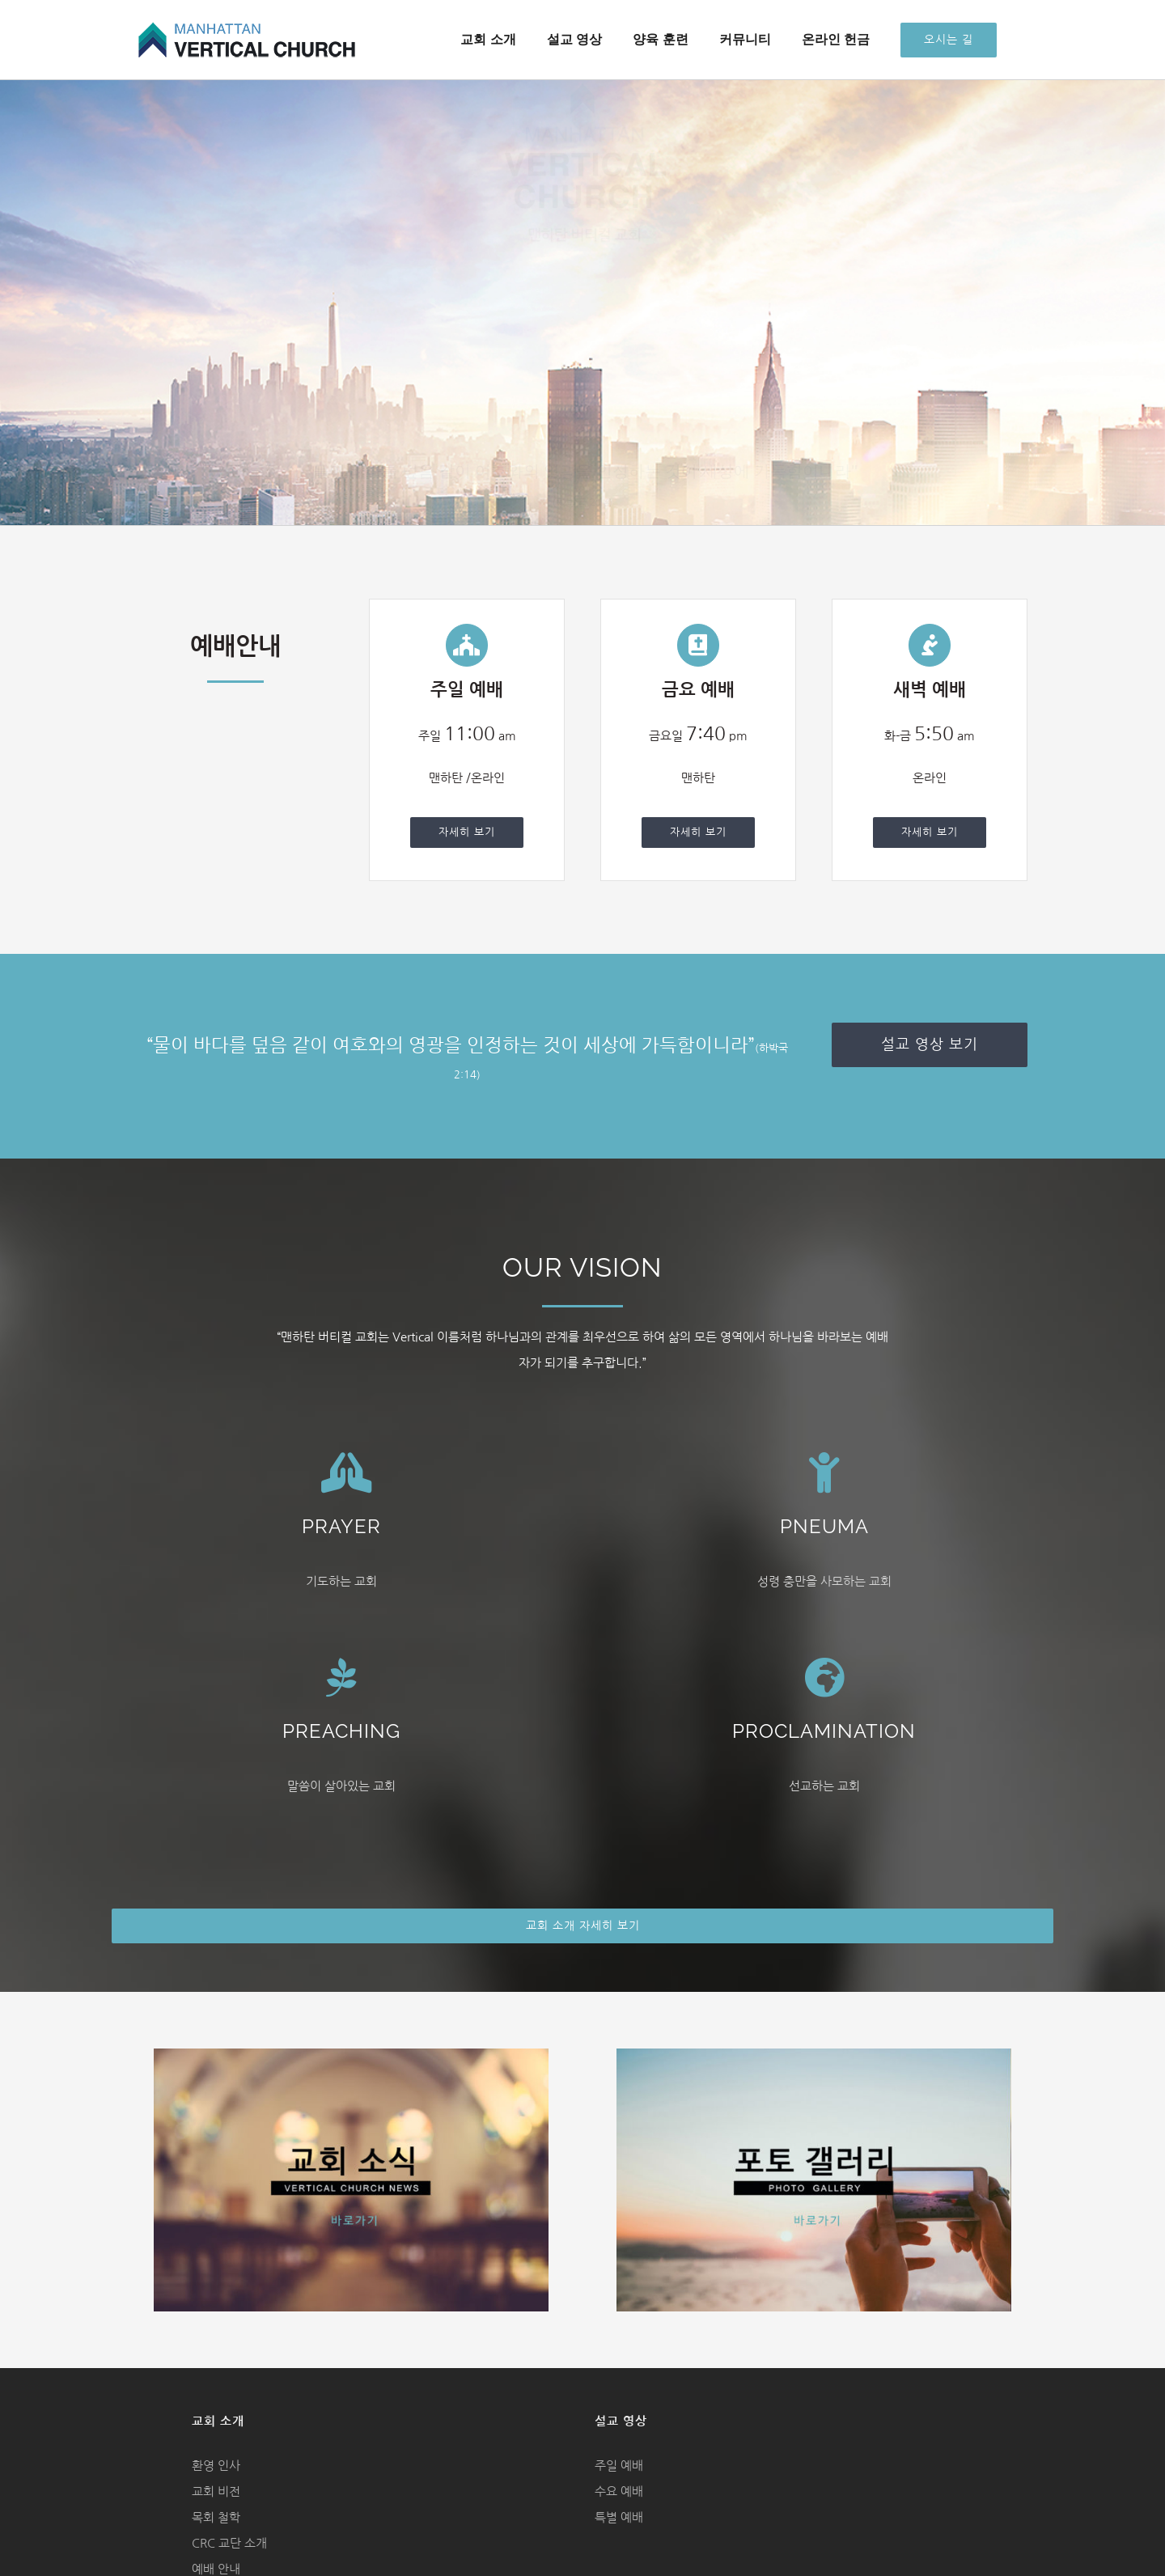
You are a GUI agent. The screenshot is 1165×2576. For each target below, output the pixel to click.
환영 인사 (216, 2465)
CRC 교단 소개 (229, 2543)
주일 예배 (619, 2465)
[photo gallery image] (813, 2055)
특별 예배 (619, 2517)
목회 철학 (216, 2517)
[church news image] (351, 2055)
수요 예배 (619, 2491)
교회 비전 (216, 2491)
